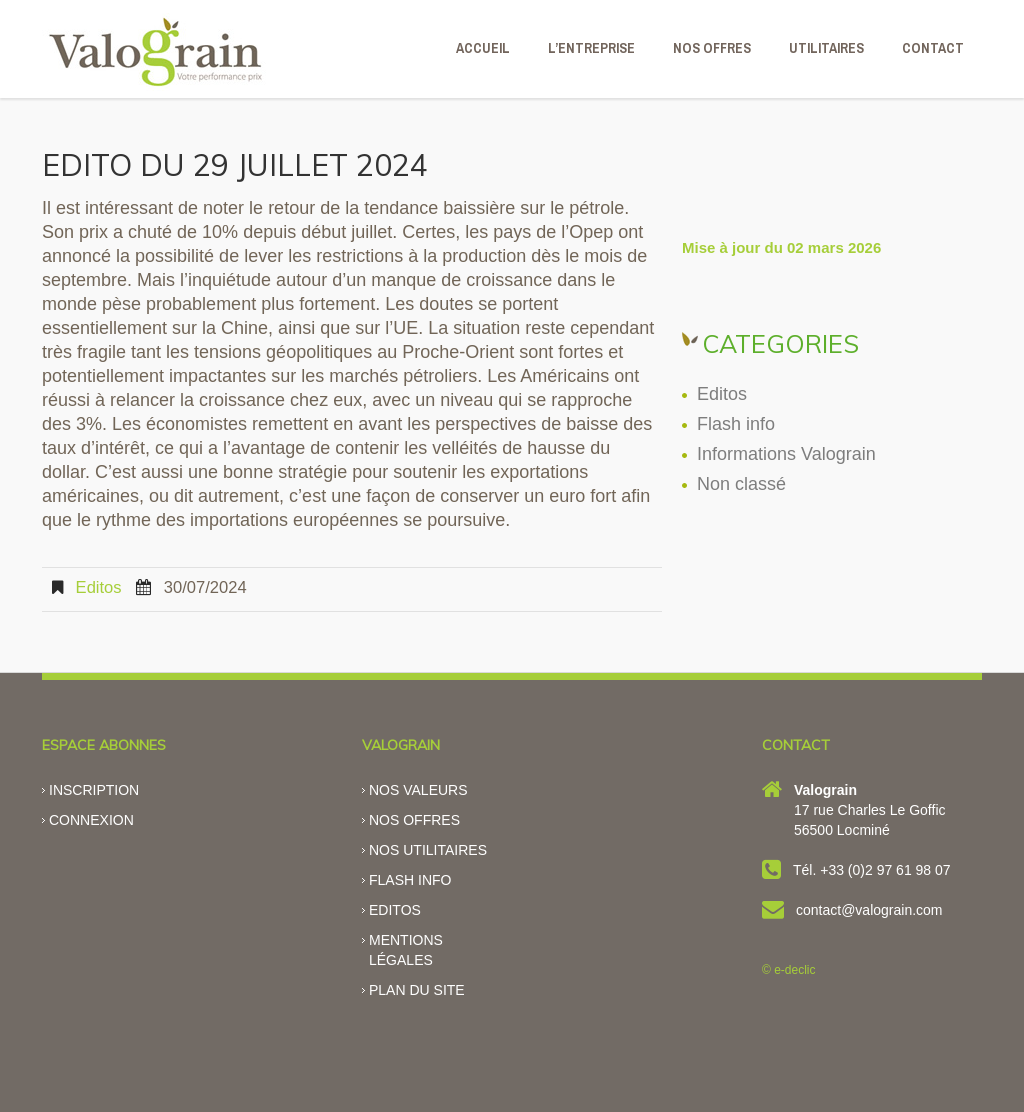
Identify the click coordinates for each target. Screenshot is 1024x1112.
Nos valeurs (418, 790)
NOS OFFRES (712, 48)
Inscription (94, 790)
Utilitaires (826, 48)
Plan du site (417, 990)
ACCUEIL (483, 48)
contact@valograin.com (869, 910)
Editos (99, 587)
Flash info (736, 424)
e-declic (794, 970)
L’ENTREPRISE (591, 48)
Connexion (91, 820)
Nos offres (414, 820)
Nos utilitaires (428, 850)
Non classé (741, 484)
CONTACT (933, 48)
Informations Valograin (786, 454)
